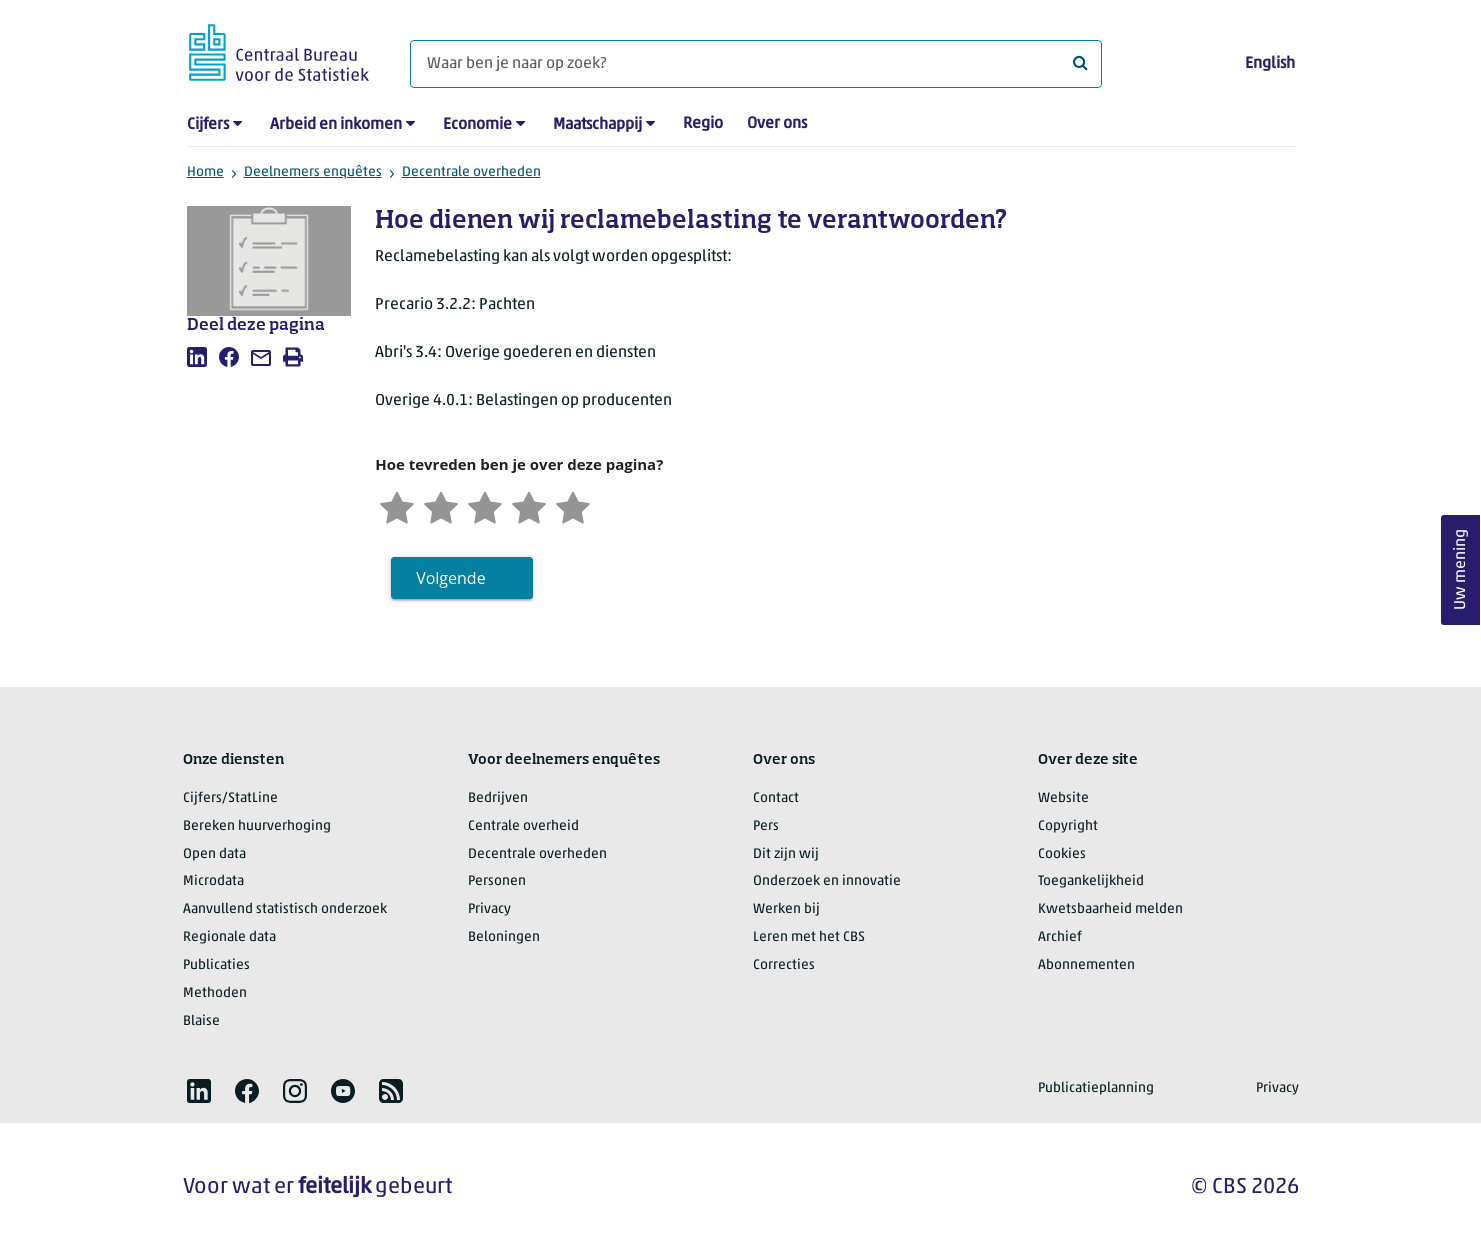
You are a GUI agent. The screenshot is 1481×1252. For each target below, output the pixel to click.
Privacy (489, 909)
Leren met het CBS (809, 937)
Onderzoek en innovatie (827, 881)
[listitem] (197, 357)
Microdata (213, 881)
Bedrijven (498, 798)
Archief (1060, 937)
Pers (766, 826)
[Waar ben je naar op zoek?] (756, 64)
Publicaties (216, 965)
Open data (214, 854)
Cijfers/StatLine (230, 798)
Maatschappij (597, 125)
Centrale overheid (523, 826)
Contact (776, 798)
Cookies (1062, 854)
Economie (477, 125)
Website (1063, 798)
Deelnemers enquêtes (313, 172)
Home (205, 172)
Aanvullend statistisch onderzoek (285, 909)
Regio (703, 124)
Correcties (784, 965)
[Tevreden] (529, 505)
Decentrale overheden (471, 172)
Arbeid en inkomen (336, 125)
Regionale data (229, 937)
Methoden (215, 993)
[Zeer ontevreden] (397, 505)
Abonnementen (1086, 965)
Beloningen (504, 937)
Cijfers (208, 125)
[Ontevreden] (441, 505)
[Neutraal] (485, 505)
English (1270, 64)
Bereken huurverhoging (257, 826)
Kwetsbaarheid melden (1110, 909)
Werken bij (786, 909)
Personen (497, 881)
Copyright (1068, 826)
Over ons (777, 124)
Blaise (201, 1021)
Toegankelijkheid (1091, 881)
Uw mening (1461, 570)
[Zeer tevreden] (573, 505)
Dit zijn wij (786, 854)
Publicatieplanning (1096, 1088)
